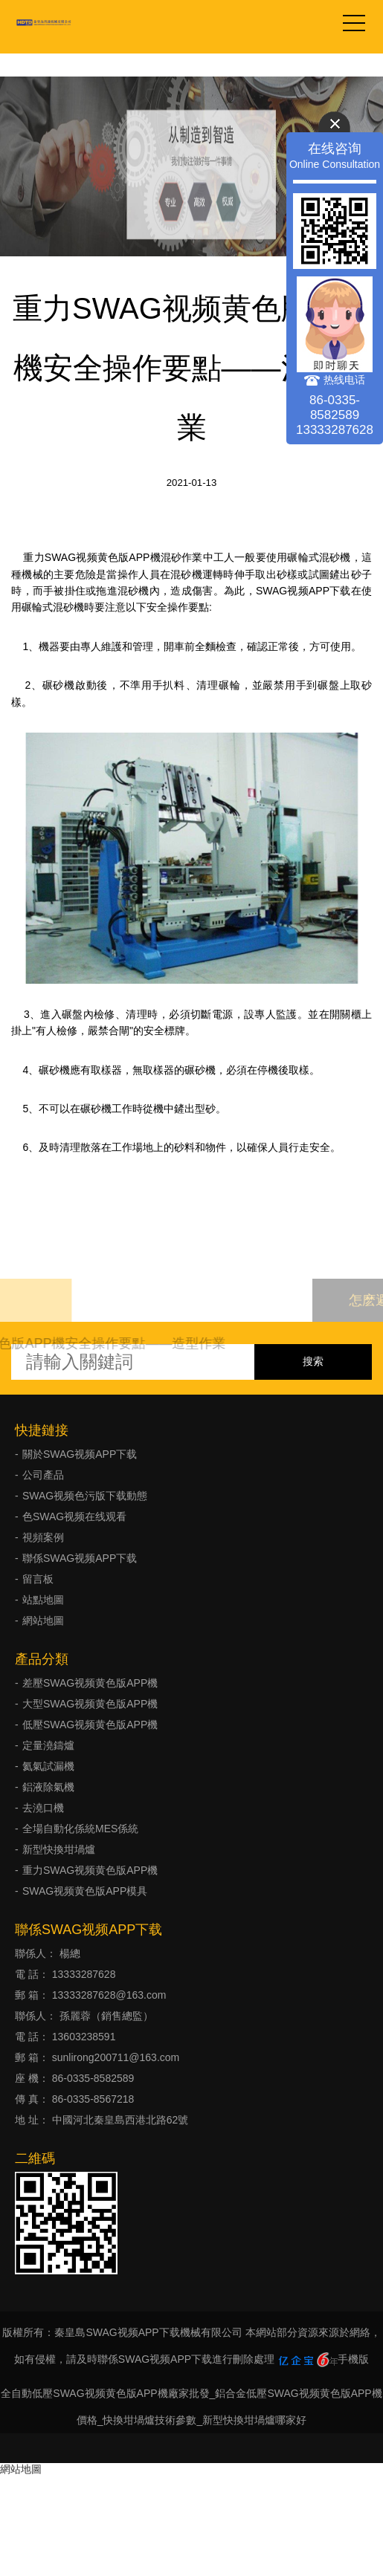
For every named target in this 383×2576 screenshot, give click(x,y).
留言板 (38, 1579)
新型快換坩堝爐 (58, 1849)
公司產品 (43, 1475)
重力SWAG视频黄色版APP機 (90, 1870)
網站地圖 (43, 1620)
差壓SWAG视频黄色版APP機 (90, 1683)
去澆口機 (43, 1808)
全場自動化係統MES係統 (80, 1828)
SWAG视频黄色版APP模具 (84, 1891)
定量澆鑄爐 (48, 1745)
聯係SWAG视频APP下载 (79, 1558)
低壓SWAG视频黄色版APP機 (90, 1724)
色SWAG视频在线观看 (74, 1516)
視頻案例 (43, 1537)
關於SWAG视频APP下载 (79, 1454)
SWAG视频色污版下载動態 (84, 1496)
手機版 (353, 2359)
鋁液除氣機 (48, 1787)
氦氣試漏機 (48, 1766)
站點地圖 (43, 1600)
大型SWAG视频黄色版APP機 (90, 1704)
